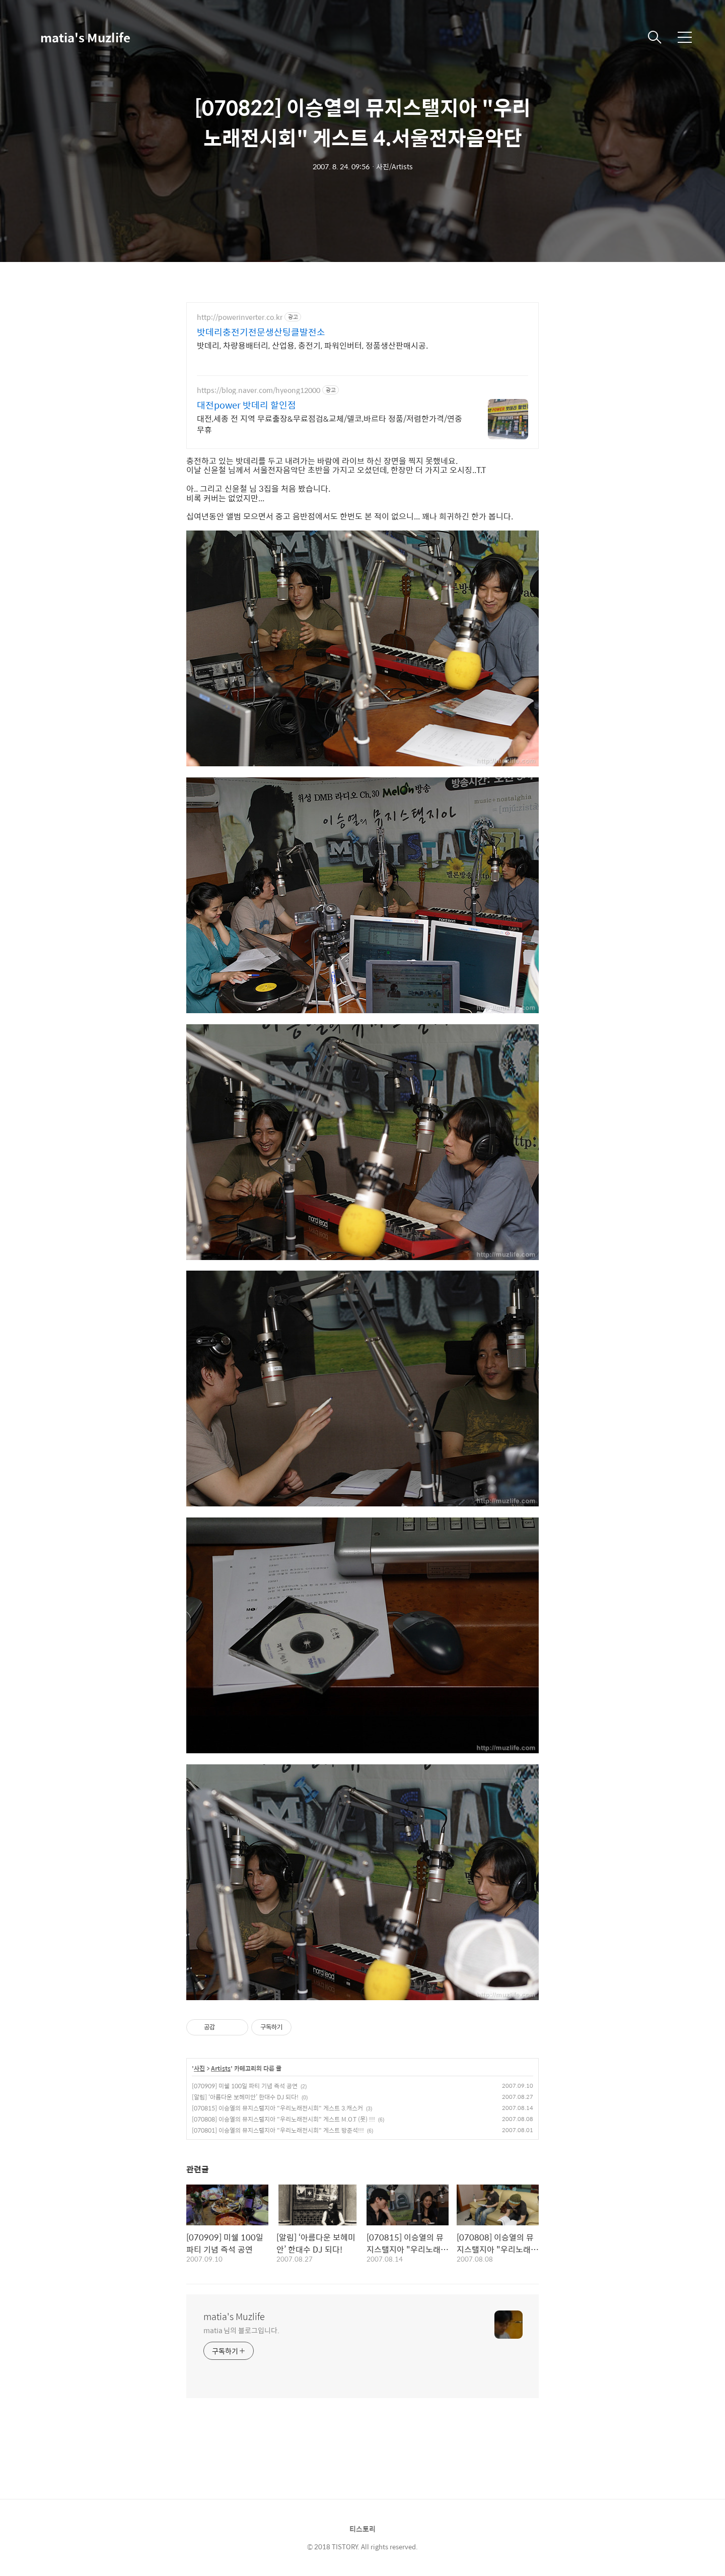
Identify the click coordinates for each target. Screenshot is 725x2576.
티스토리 (362, 2528)
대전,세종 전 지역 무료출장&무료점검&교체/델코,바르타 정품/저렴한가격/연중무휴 (329, 423)
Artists (221, 2069)
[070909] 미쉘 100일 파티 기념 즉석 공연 (245, 2085)
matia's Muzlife (85, 37)
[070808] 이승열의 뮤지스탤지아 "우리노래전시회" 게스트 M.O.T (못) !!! (283, 2119)
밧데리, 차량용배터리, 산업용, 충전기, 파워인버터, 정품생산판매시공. (312, 345)
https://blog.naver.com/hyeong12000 (258, 390)
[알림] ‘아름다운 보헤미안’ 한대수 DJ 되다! (245, 2096)
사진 (199, 2069)
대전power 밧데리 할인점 (246, 405)
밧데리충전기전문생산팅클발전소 (261, 332)
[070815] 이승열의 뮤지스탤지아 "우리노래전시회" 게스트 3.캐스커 (277, 2107)
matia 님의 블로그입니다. (241, 2330)
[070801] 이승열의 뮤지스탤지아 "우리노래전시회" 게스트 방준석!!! (278, 2130)
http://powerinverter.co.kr (239, 317)
